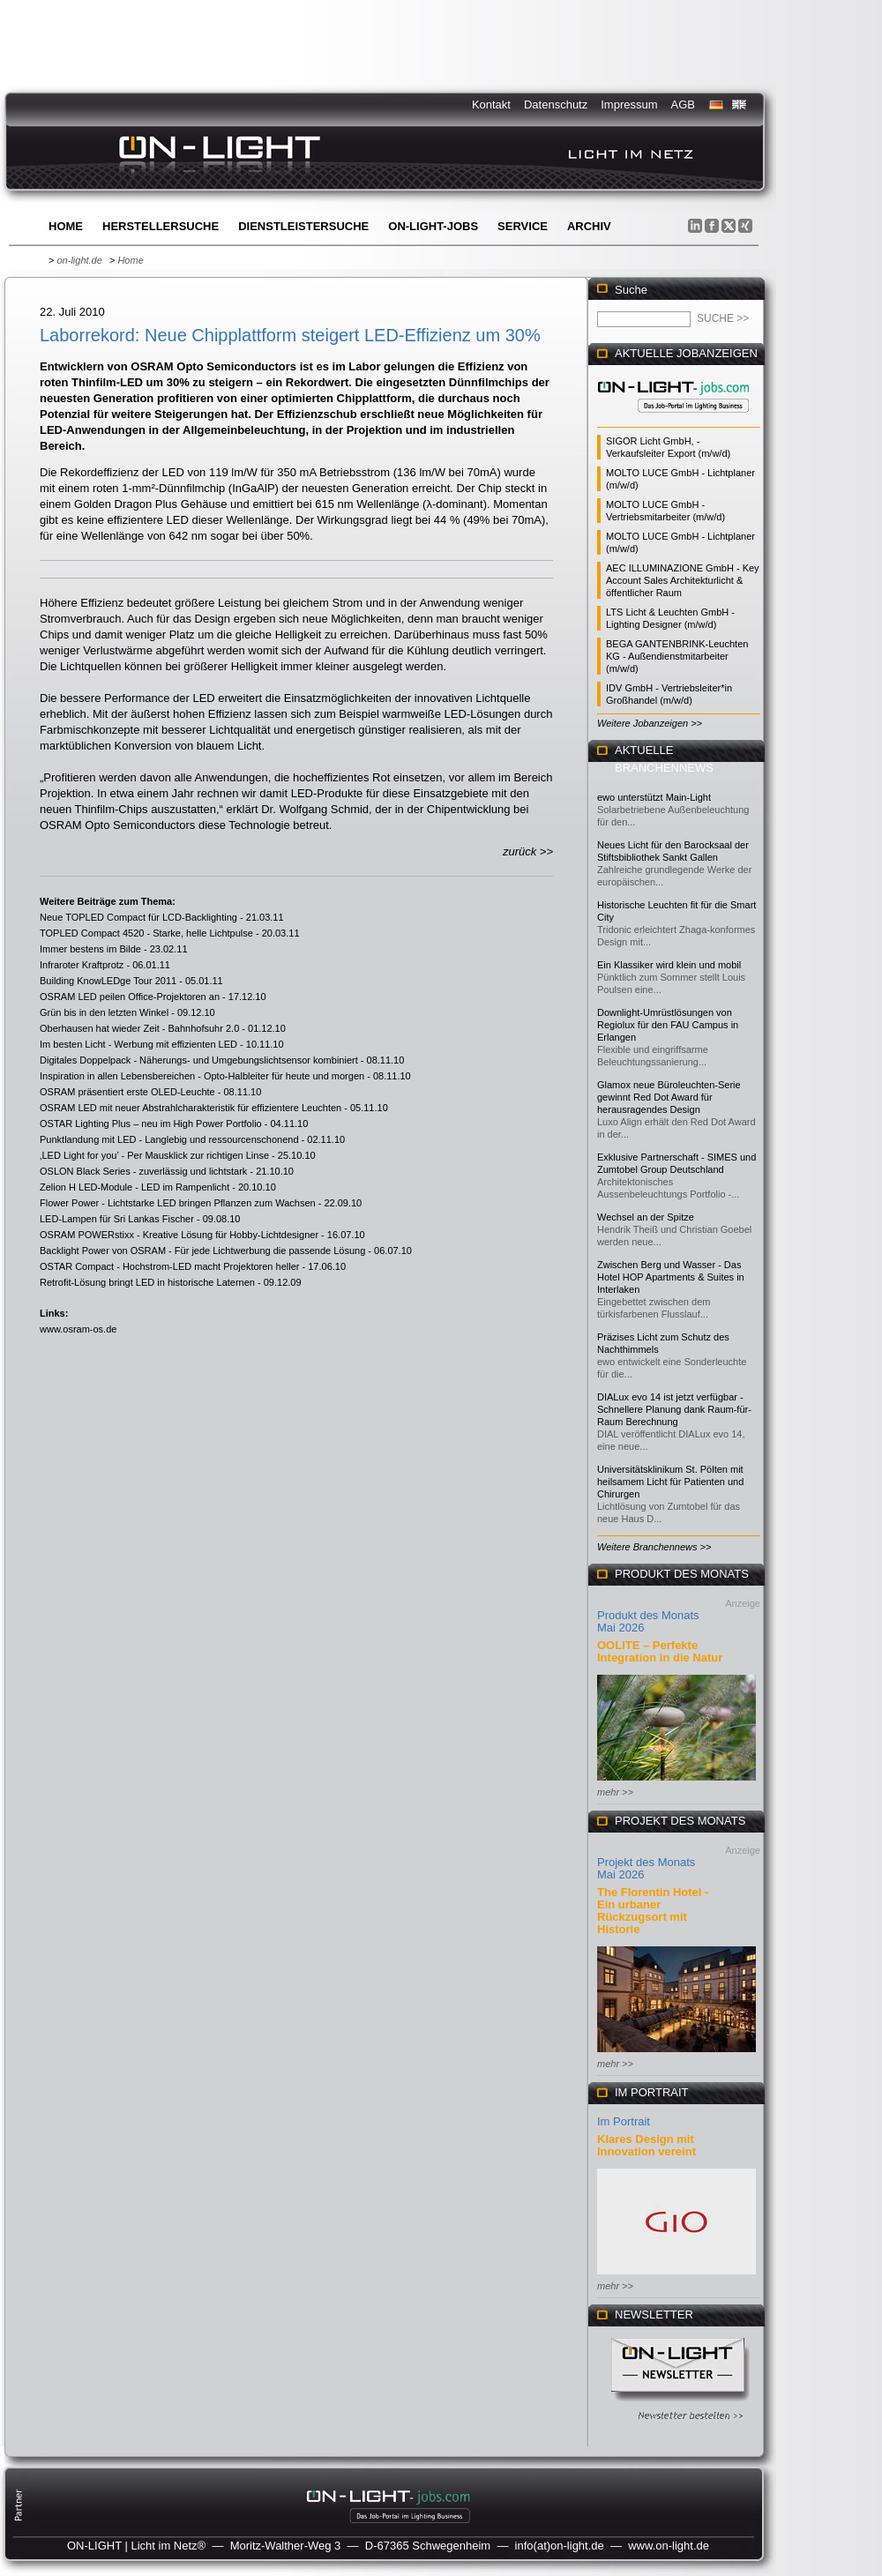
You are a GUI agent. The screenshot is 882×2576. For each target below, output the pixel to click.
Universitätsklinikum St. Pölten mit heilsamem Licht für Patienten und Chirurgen (670, 1481)
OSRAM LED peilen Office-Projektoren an (130, 996)
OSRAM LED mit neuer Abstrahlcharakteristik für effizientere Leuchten (190, 1107)
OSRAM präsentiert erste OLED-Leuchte (127, 1091)
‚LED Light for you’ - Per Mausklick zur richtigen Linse (154, 1155)
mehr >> (615, 1792)
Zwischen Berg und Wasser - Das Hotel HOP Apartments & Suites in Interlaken (670, 1277)
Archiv (589, 226)
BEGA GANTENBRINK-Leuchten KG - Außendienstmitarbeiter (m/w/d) (677, 656)
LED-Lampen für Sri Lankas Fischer (117, 1218)
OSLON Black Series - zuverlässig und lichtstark (143, 1171)
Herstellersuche (160, 226)
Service (522, 226)
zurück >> (528, 851)
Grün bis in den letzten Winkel (104, 1012)
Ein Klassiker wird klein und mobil (669, 964)
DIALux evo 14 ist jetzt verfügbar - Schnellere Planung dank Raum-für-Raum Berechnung (674, 1409)
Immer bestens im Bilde (90, 949)
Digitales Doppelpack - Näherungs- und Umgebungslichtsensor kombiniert (199, 1060)
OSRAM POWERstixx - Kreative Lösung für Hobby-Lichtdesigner (179, 1234)
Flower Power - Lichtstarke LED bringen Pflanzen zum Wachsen (178, 1203)
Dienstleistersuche (303, 226)
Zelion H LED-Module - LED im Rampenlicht (134, 1187)
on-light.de (78, 260)
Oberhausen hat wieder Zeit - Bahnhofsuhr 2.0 (139, 1028)
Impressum (629, 104)
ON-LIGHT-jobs (433, 226)
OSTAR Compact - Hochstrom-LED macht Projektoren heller (169, 1266)
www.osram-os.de (78, 1329)
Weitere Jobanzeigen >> (649, 723)
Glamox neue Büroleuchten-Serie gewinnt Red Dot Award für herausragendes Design (669, 1097)
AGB (683, 104)
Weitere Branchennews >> (654, 1547)
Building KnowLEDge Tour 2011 (108, 980)
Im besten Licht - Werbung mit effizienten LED (138, 1044)
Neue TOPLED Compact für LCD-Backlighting (138, 917)
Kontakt (491, 104)
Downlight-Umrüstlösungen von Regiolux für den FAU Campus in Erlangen (667, 1024)
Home (66, 226)
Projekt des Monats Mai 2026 (646, 1868)
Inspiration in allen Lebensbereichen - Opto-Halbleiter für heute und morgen (202, 1076)
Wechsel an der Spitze (645, 1217)
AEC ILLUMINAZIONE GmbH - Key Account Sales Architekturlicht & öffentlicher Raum (682, 580)
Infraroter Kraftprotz (81, 964)
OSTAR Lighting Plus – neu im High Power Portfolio (151, 1123)
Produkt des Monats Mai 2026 (648, 1621)
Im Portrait (623, 2121)
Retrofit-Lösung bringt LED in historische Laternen (147, 1282)
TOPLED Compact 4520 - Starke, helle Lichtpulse (146, 933)
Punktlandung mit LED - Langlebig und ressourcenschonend (169, 1139)
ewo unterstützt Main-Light (654, 797)
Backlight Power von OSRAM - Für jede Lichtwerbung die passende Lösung (202, 1250)
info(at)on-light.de (559, 2545)
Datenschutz (555, 104)
